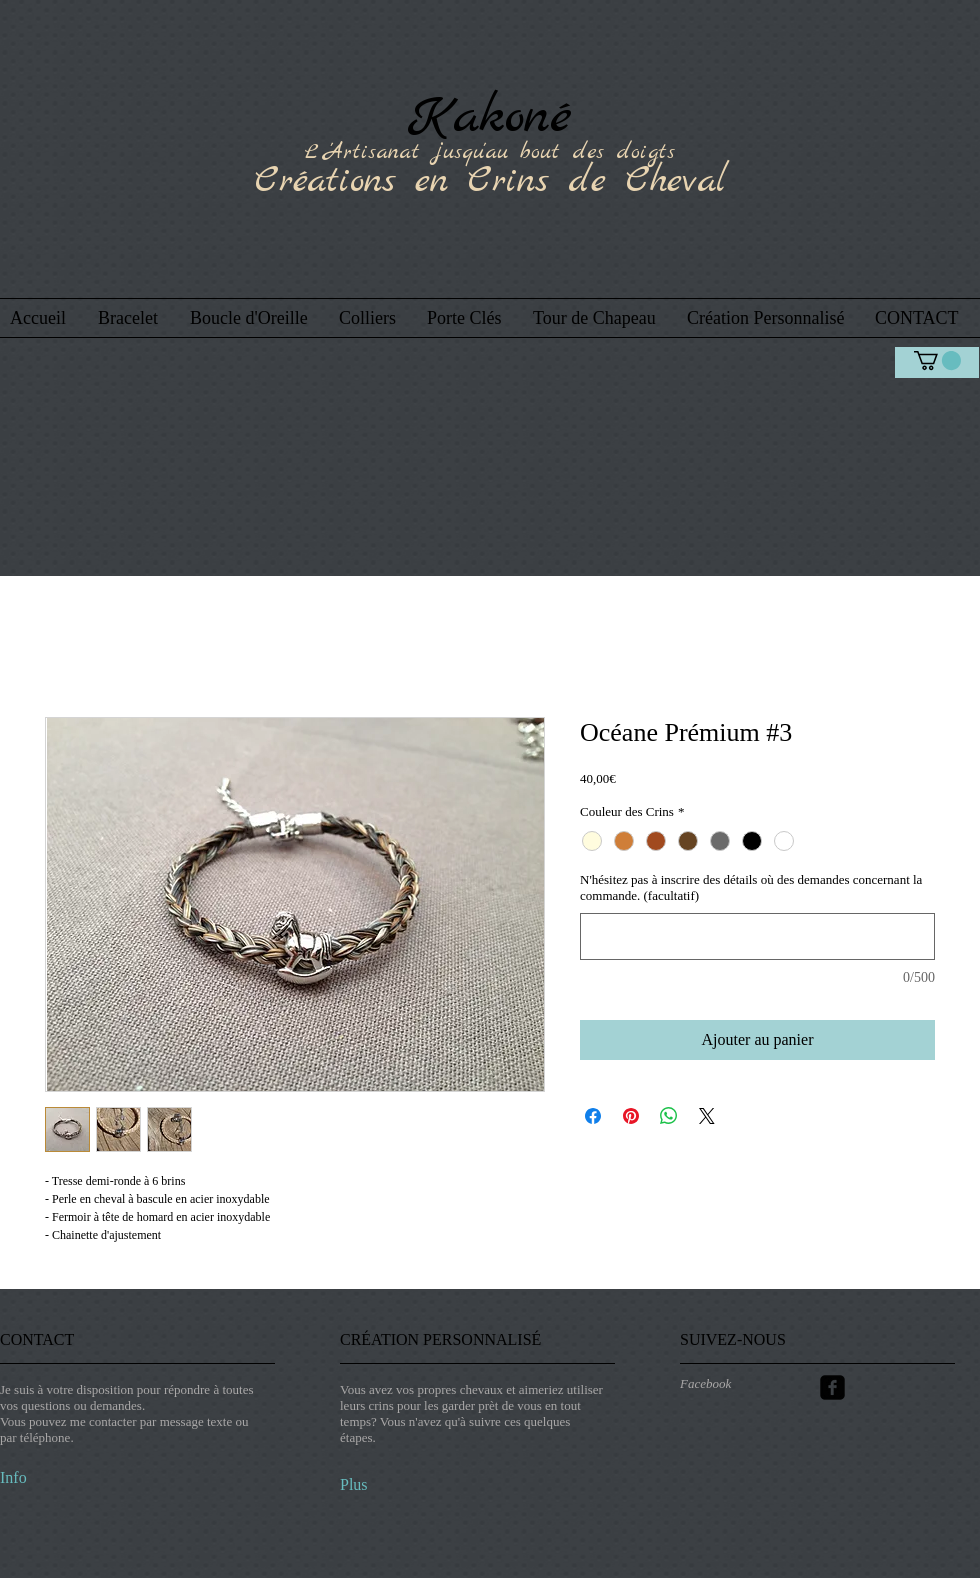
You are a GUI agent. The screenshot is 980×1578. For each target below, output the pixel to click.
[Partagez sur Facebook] (593, 1116)
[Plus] (392, 1485)
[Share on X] (707, 1116)
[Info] (51, 1478)
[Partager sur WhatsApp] (669, 1116)
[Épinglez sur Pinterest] (631, 1116)
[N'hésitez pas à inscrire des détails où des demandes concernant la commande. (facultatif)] (757, 936)
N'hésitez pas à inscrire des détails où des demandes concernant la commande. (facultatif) (751, 888)
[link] (937, 360)
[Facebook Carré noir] (832, 1387)
